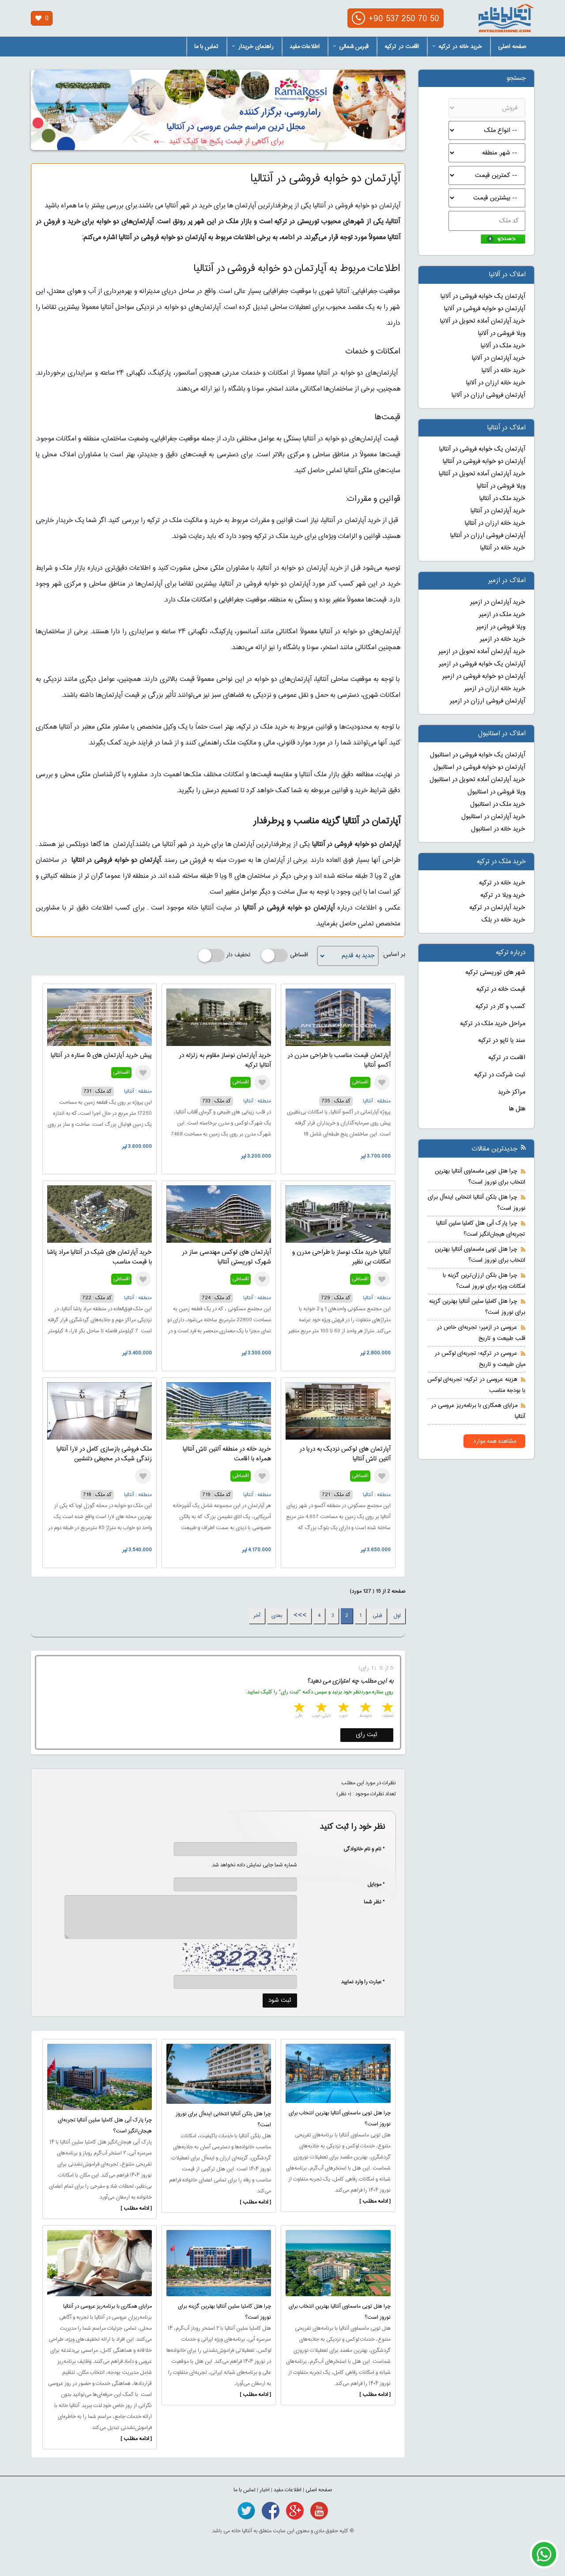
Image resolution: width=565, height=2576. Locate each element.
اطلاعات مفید (305, 46)
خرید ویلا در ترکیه (502, 895)
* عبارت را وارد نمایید (363, 1982)
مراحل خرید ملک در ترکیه (492, 1024)
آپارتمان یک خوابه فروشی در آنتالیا (482, 449)
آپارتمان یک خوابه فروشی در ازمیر (482, 664)
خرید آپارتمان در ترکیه (497, 908)
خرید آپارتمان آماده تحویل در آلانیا (482, 321)
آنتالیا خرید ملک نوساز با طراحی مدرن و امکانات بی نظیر (341, 1257)
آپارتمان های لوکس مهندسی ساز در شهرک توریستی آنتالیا (226, 1257)
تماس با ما (206, 46)
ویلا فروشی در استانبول (496, 792)
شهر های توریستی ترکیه (495, 972)
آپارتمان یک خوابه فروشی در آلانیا (483, 296)
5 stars (298, 1708)
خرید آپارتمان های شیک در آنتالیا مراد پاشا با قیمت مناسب (99, 1257)
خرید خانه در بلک (503, 920)
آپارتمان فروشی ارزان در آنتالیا (487, 536)
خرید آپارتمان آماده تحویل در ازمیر (481, 652)
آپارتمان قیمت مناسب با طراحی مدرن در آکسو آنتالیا (339, 1060)
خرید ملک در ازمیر (502, 614)
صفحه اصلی (512, 46)
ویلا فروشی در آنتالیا (501, 486)
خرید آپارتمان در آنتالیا (498, 511)
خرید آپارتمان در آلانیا (498, 358)
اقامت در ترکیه (401, 46)
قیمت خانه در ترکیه (500, 989)
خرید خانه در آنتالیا (502, 548)
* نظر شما (369, 1902)
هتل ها (517, 1109)
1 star (386, 1708)
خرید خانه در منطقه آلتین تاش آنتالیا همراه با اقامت (227, 1454)
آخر (256, 1616)
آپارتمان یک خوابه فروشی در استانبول (477, 755)
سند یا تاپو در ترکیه (501, 1040)
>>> (300, 1616)
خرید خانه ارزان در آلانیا (495, 383)
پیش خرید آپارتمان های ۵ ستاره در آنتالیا (101, 1055)
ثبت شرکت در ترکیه (499, 1075)
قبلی (377, 1616)
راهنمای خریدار (253, 46)
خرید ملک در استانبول (497, 804)
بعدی (276, 1616)
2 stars (364, 1708)
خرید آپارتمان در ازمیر (497, 602)
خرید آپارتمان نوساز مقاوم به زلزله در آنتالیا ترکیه (225, 1060)
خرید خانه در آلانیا (503, 370)
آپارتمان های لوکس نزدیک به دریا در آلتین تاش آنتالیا (345, 1454)
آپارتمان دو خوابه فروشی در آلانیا (484, 309)
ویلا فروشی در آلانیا (501, 333)
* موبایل (371, 1884)
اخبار (265, 2490)
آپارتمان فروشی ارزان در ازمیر (487, 701)
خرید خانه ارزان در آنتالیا (495, 523)
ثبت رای (366, 1735)
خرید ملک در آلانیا (503, 346)
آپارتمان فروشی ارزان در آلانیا (488, 395)
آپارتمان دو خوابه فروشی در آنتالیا (484, 461)
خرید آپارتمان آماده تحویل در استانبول (477, 780)
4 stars (320, 1708)
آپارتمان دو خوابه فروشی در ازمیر (483, 676)
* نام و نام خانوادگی (359, 1849)
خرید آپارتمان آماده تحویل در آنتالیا (482, 474)
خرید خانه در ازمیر (502, 639)
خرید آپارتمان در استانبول (493, 817)
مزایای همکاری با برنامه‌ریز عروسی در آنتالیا (107, 2306)
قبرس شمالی (351, 46)
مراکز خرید (511, 1092)
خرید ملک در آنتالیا (502, 498)
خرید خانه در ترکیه (457, 46)
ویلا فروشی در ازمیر (500, 627)
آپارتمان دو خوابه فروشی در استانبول (479, 767)
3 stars (342, 1708)
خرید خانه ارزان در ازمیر (494, 689)
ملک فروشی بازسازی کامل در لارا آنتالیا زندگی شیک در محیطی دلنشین (104, 1454)
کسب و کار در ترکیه (500, 1006)
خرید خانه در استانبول (498, 829)
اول (397, 1616)
